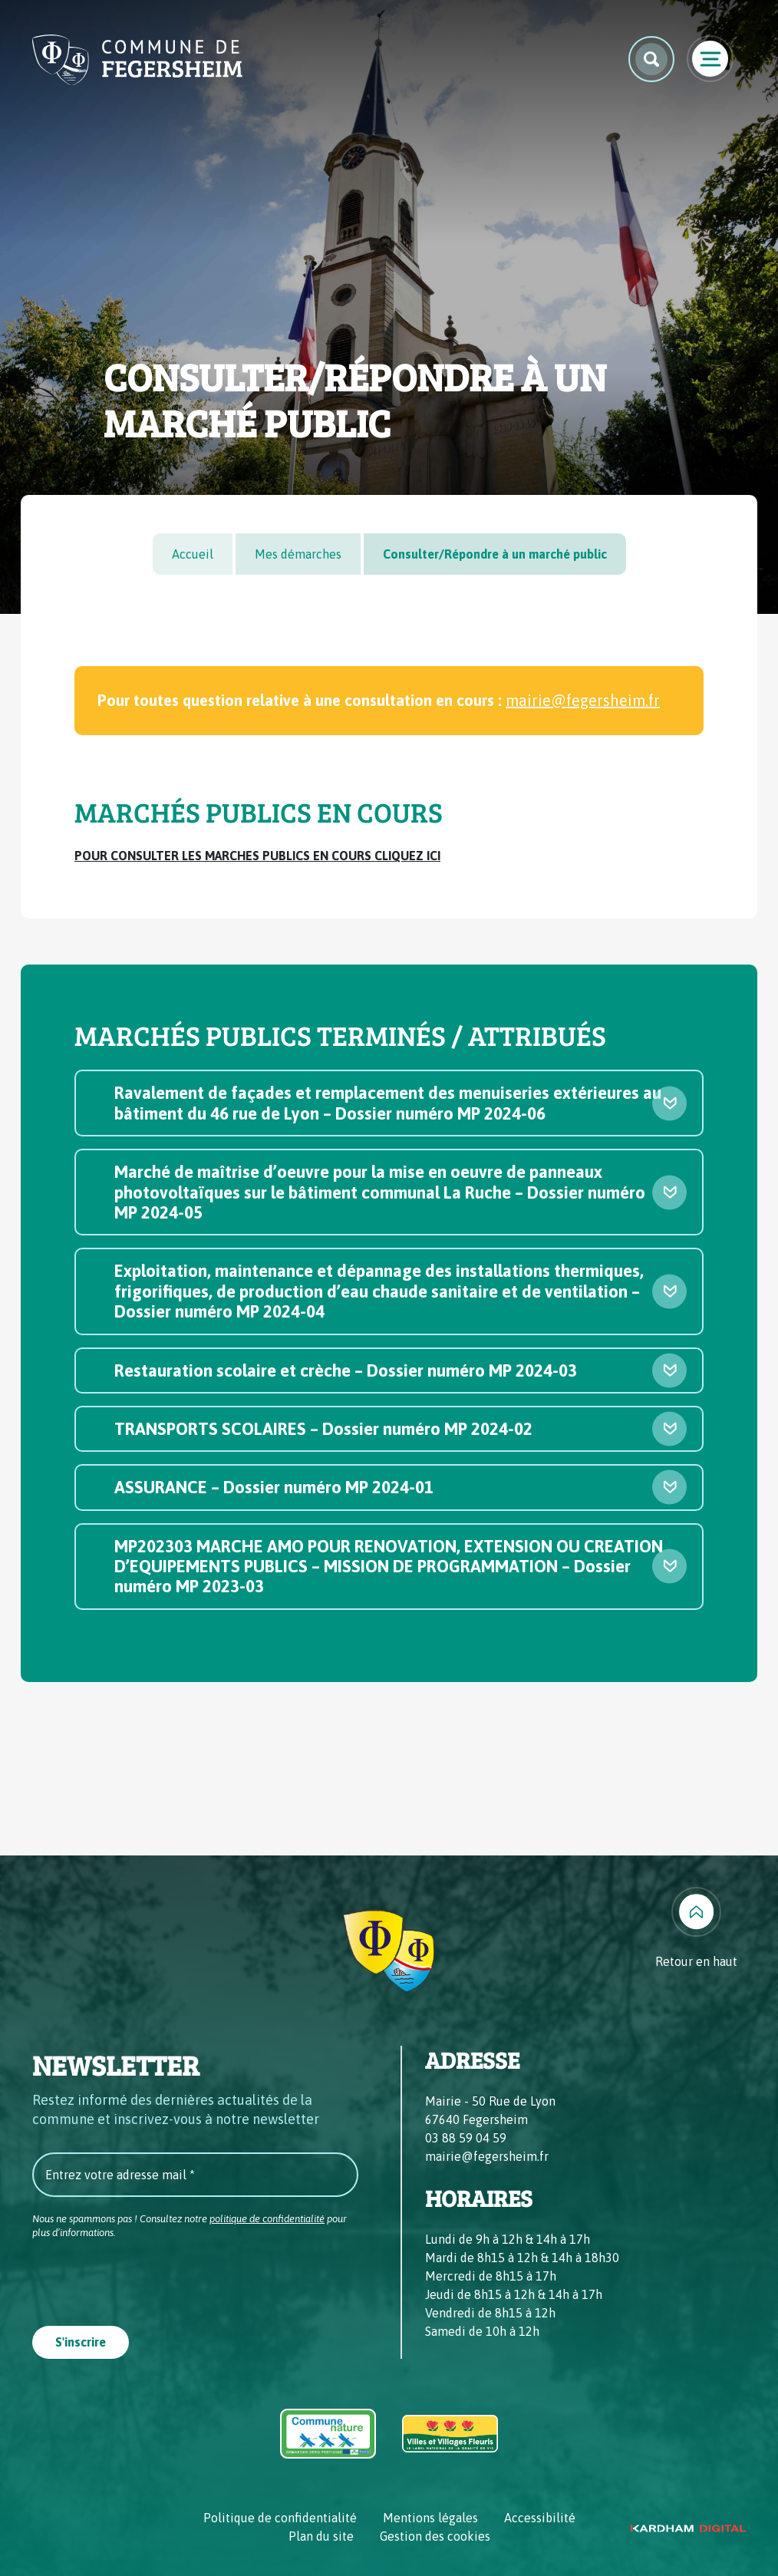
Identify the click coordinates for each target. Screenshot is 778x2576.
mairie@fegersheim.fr (583, 700)
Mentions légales (430, 2518)
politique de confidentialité (267, 2219)
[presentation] (148, 2277)
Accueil (192, 554)
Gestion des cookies (435, 2536)
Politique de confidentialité (280, 2518)
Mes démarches (298, 554)
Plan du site (321, 2536)
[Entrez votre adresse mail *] (195, 2174)
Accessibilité (539, 2518)
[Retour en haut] (696, 1928)
